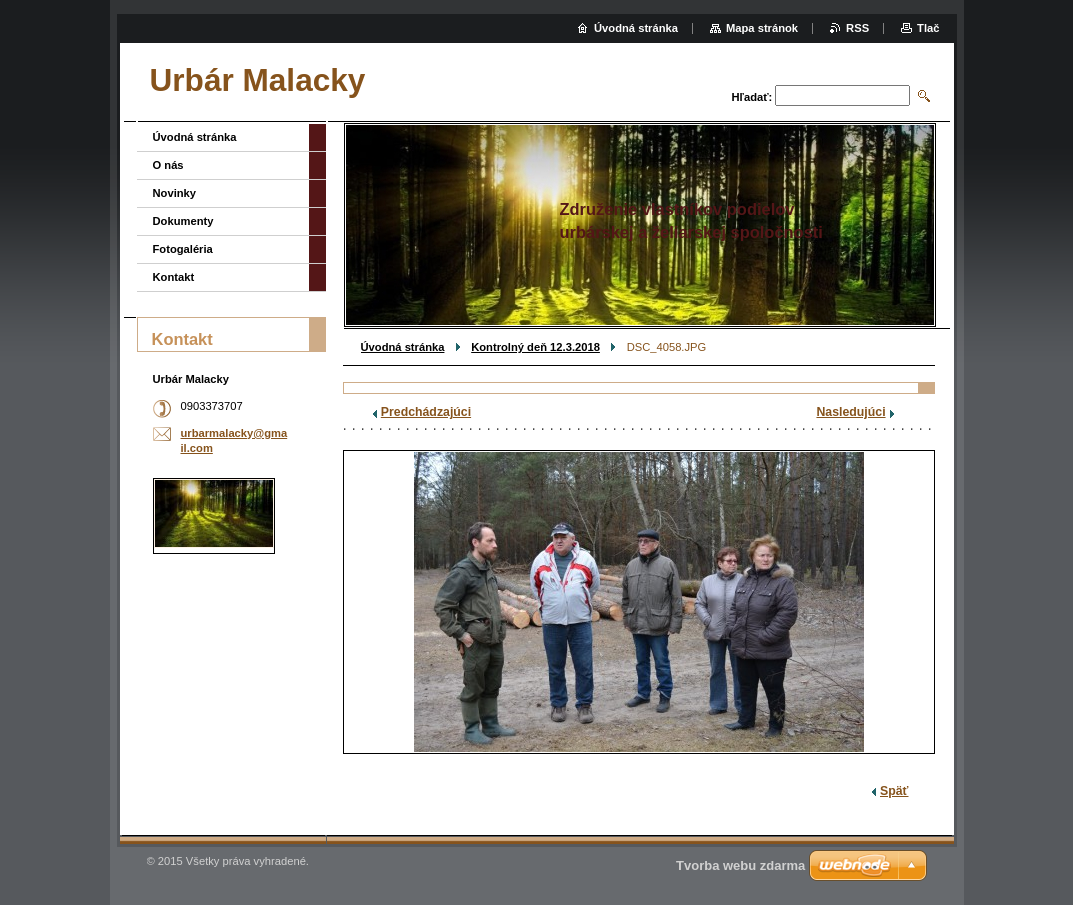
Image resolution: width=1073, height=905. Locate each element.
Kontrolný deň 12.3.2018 (535, 347)
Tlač (928, 28)
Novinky (175, 193)
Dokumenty (183, 221)
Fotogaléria (183, 249)
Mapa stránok (762, 28)
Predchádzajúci (426, 412)
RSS (857, 28)
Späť (894, 791)
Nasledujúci (850, 412)
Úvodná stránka (403, 347)
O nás (168, 165)
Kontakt (174, 277)
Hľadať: (752, 97)
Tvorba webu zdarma (740, 865)
